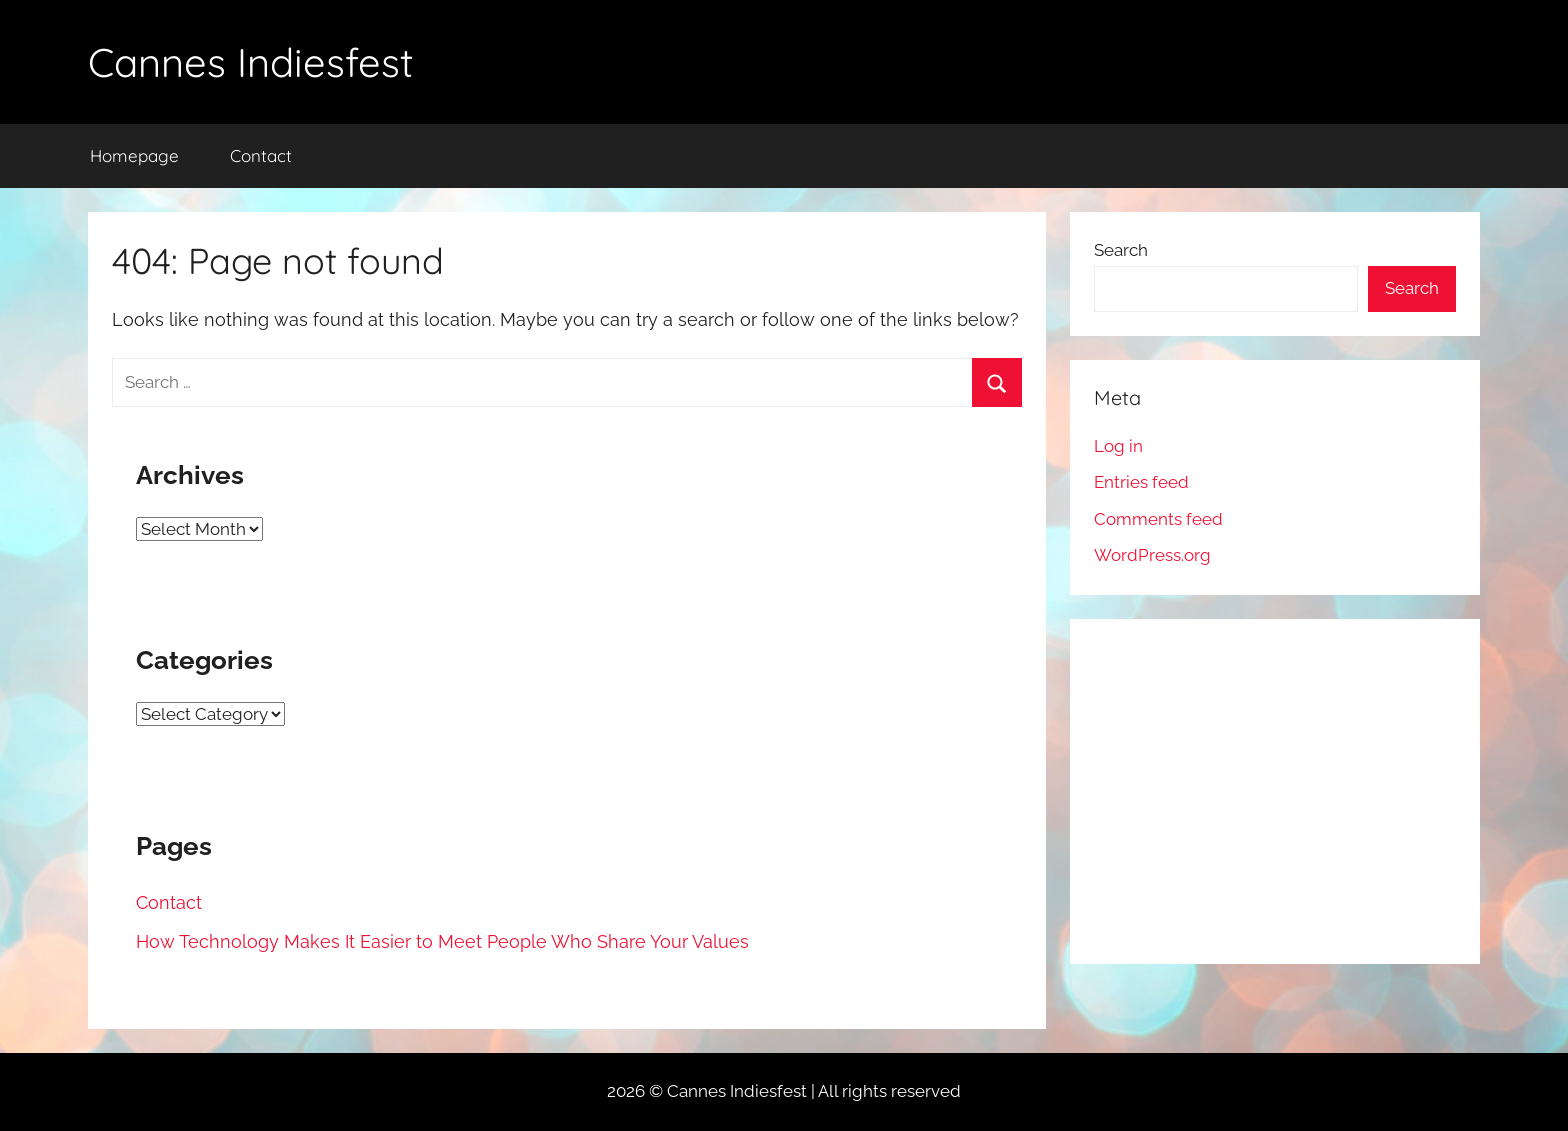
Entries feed (1141, 482)
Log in (1118, 446)
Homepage (134, 155)
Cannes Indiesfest (251, 62)
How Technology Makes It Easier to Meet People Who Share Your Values (442, 941)
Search (1121, 250)
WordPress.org (1152, 555)
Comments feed (1158, 519)
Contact (261, 155)
